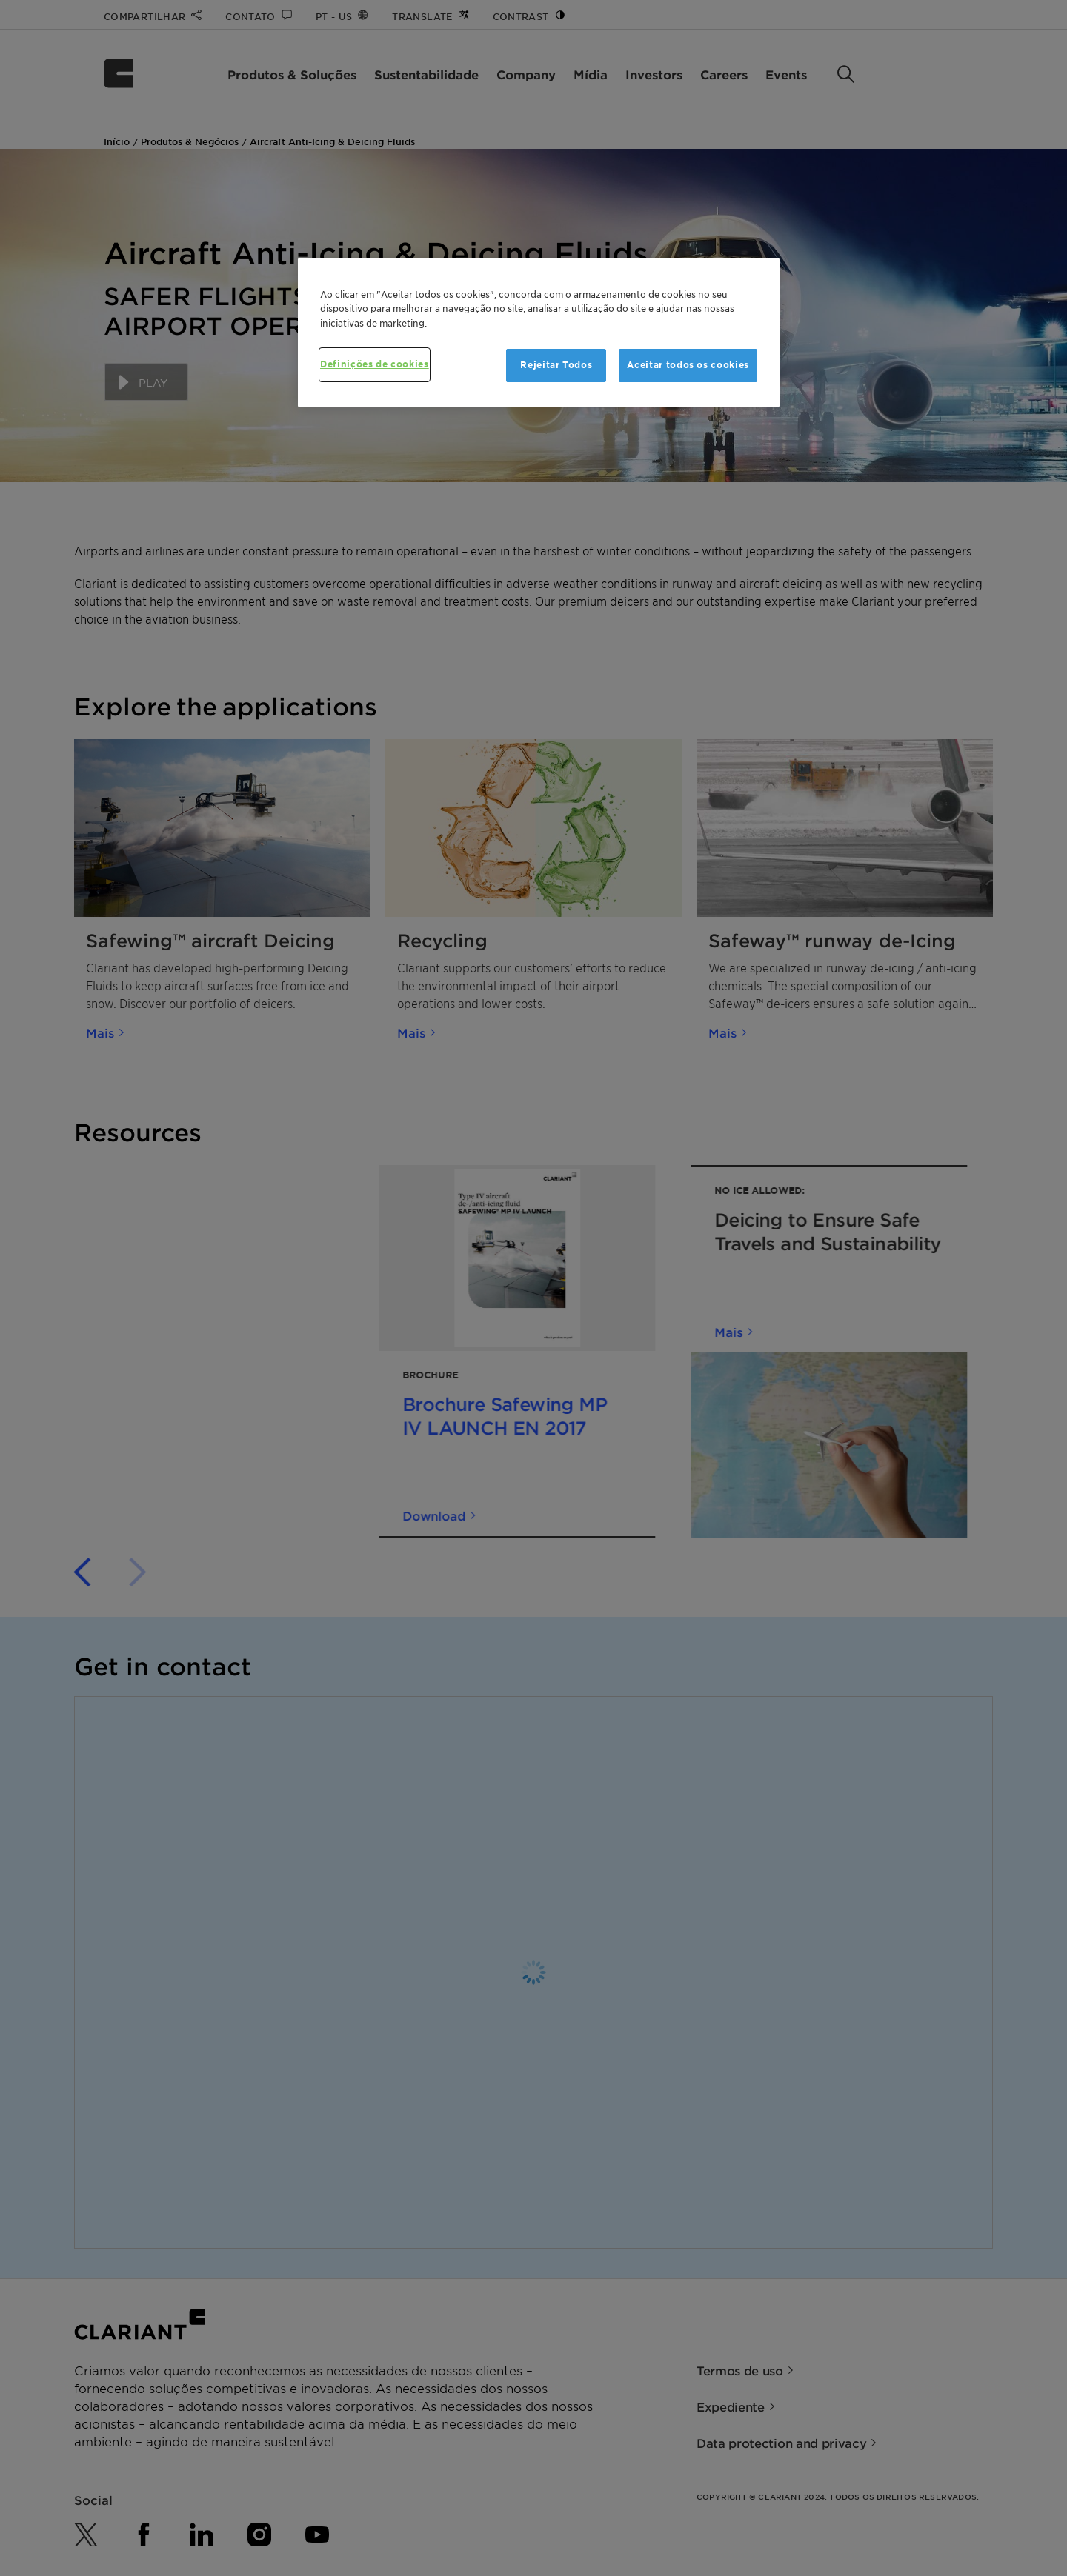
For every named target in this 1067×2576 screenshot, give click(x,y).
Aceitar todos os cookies (688, 364)
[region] (539, 332)
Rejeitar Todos (556, 364)
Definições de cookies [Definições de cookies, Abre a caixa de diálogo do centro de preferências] (374, 364)
